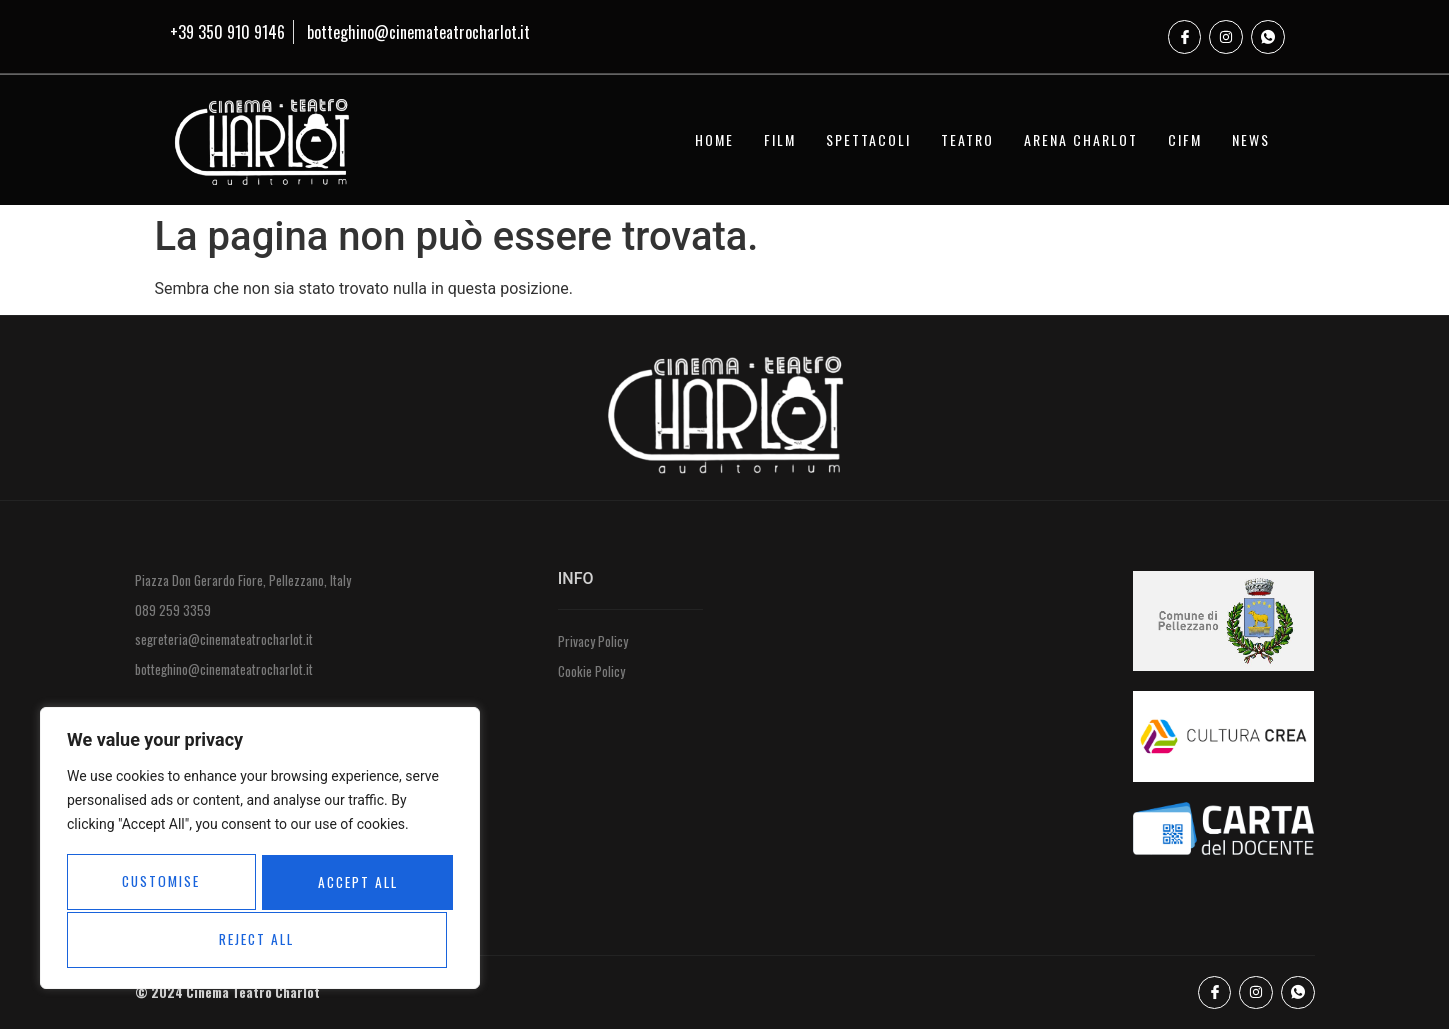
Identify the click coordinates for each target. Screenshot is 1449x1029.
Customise (159, 883)
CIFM (1185, 139)
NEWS (1251, 139)
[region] (260, 850)
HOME (714, 139)
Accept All (260, 939)
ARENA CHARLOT (1081, 139)
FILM (780, 139)
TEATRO (967, 139)
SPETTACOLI (868, 139)
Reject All (353, 883)
